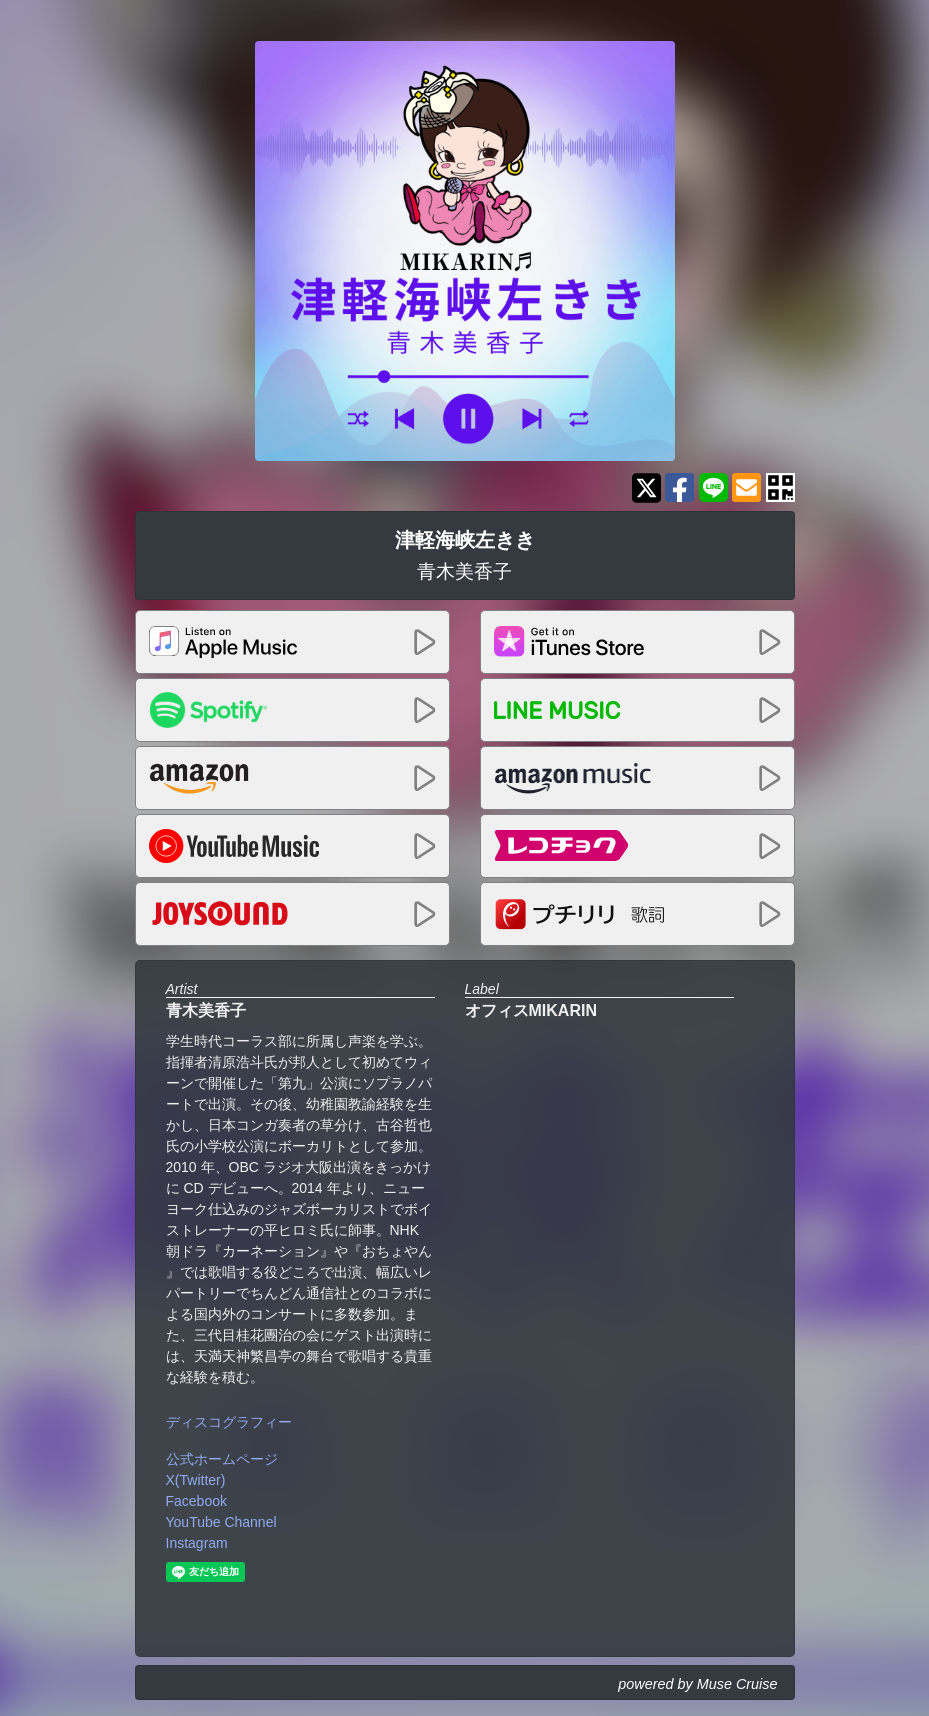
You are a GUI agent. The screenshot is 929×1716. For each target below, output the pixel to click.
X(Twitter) (196, 1480)
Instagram (197, 1543)
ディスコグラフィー (229, 1422)
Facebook (196, 1501)
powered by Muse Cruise (697, 1684)
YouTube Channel (221, 1522)
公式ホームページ (222, 1459)
